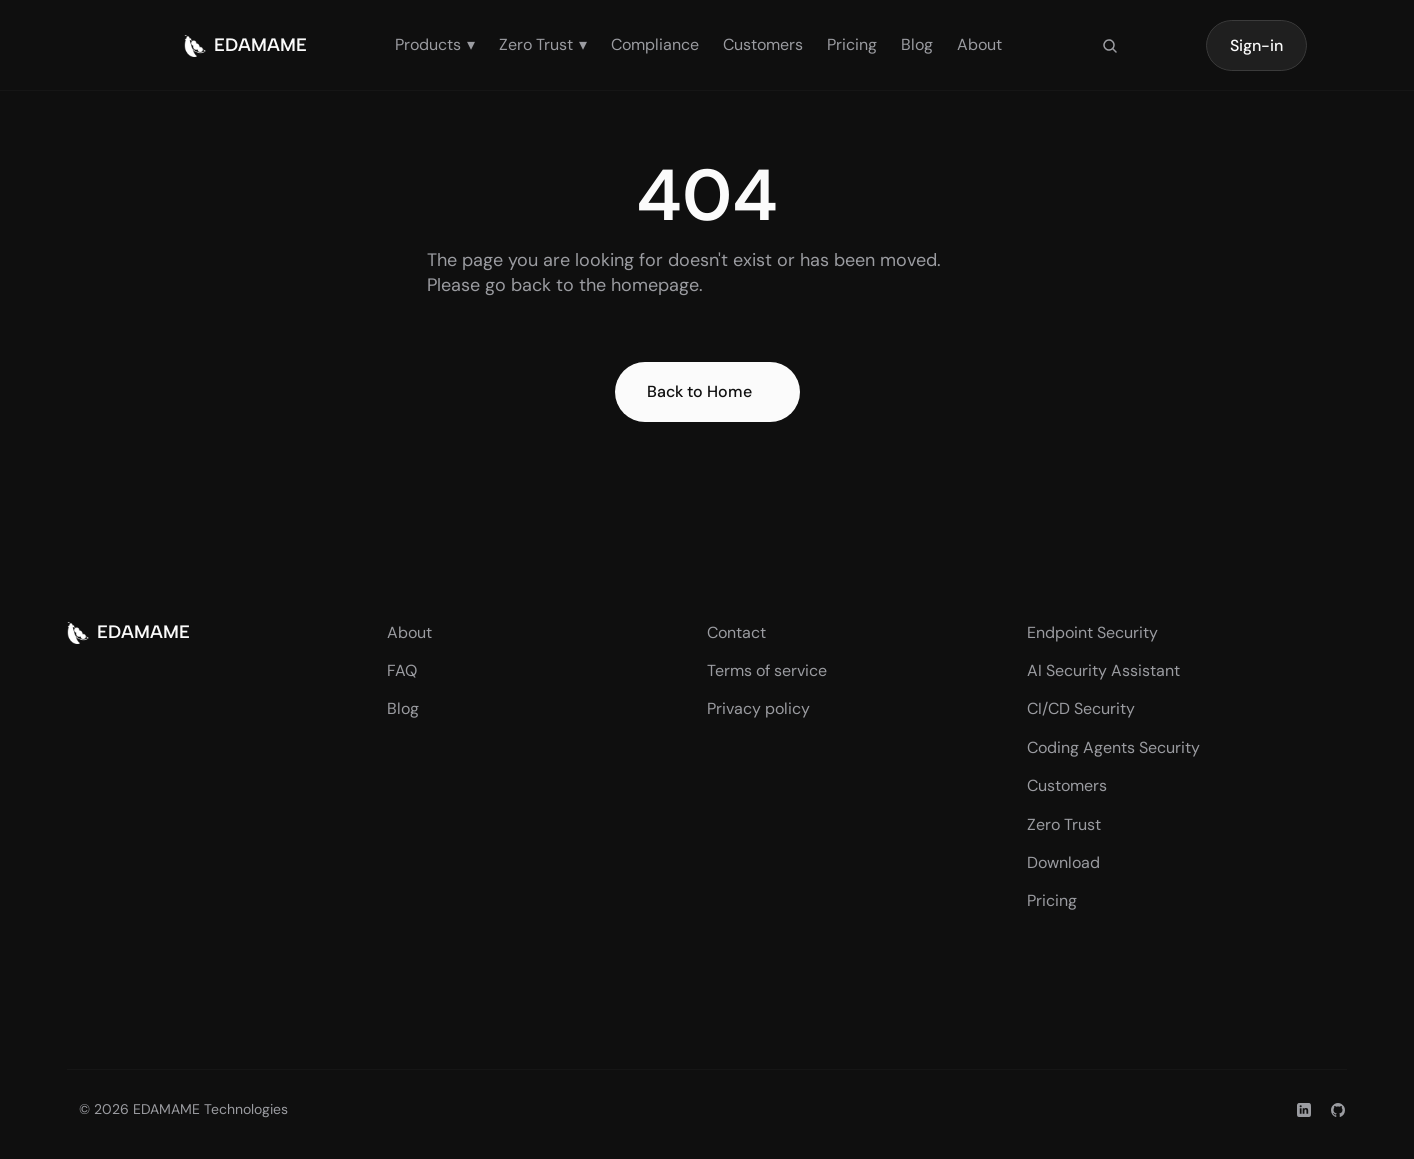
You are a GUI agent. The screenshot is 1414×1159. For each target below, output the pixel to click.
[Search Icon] (1110, 46)
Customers (763, 44)
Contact (736, 632)
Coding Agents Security (1113, 747)
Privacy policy (758, 708)
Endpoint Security (1092, 632)
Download (1063, 862)
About (979, 44)
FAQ (402, 670)
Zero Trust (1064, 824)
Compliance (655, 44)
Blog (917, 44)
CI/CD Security (1081, 708)
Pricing (852, 44)
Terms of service (767, 670)
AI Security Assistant (1103, 670)
